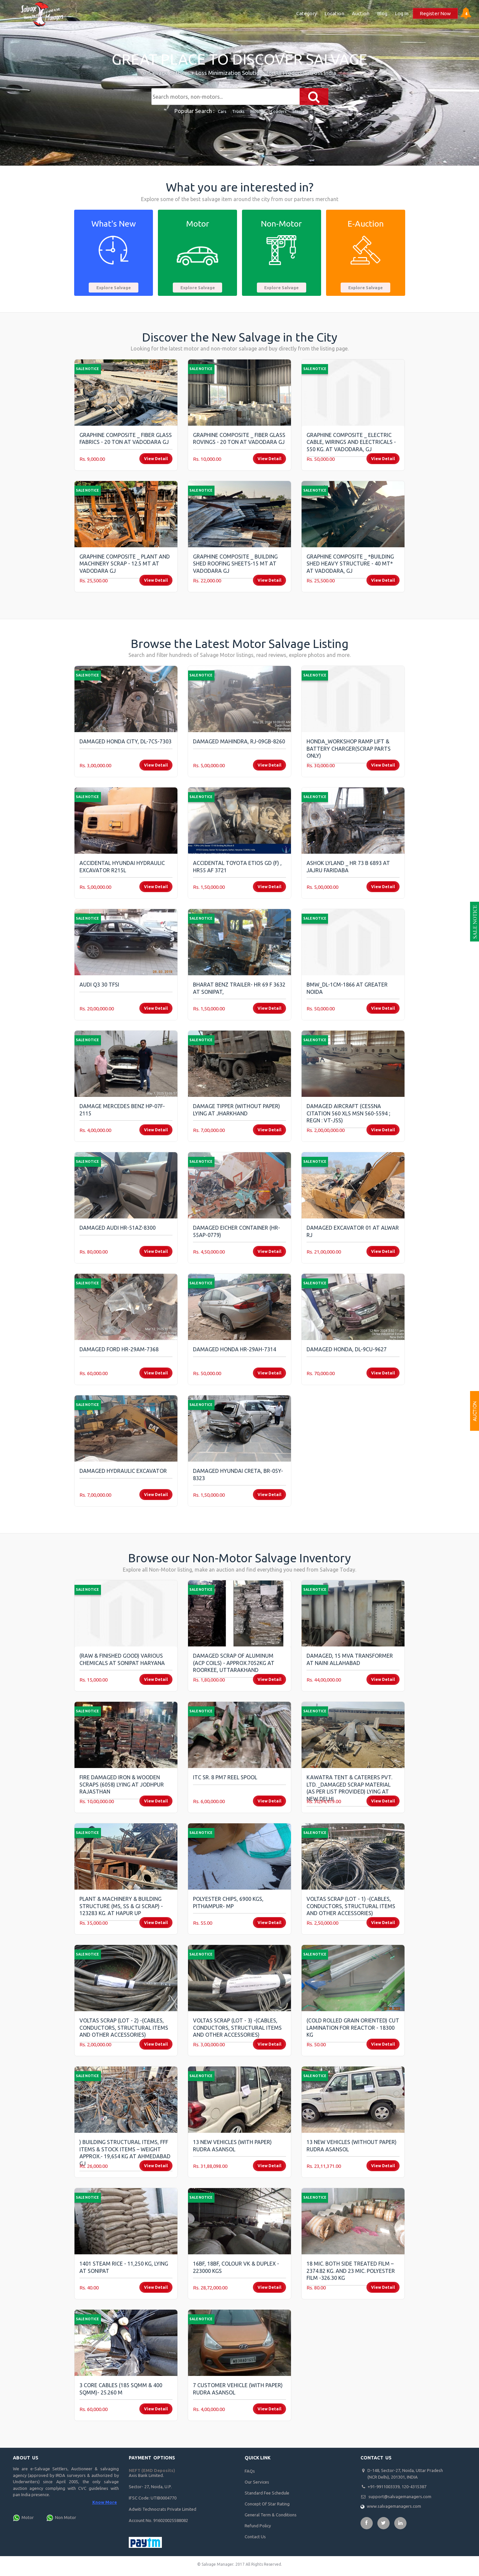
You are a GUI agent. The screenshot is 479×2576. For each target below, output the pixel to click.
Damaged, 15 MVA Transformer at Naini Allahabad (350, 1659)
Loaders (279, 111)
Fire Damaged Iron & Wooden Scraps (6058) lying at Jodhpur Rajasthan (121, 1784)
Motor (28, 2517)
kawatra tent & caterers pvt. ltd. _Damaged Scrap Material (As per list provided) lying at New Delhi (349, 1788)
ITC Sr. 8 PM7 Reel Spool (225, 1777)
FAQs (250, 2471)
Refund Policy (258, 2525)
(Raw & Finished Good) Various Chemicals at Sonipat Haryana (122, 1659)
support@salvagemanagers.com (399, 2496)
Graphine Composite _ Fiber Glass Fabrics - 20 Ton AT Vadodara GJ (125, 438)
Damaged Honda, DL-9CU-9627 (347, 1349)
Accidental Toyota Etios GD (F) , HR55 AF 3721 (237, 866)
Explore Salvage (113, 287)
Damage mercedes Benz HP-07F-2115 (122, 1109)
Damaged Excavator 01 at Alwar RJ (353, 1231)
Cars (222, 111)
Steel (298, 111)
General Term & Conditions (271, 2514)
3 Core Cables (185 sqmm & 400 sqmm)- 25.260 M (120, 2388)
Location (334, 13)
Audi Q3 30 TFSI (99, 985)
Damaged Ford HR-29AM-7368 (119, 1349)
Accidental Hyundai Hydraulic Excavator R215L (122, 866)
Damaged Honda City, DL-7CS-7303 (125, 741)
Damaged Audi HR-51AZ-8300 (117, 1228)
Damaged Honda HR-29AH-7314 (234, 1349)
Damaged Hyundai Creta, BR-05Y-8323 (238, 1474)
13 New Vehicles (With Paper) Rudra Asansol (232, 2145)
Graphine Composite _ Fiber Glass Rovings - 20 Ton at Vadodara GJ (239, 438)
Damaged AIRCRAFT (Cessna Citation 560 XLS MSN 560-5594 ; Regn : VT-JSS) (348, 1113)
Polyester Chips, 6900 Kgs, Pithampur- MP (228, 1902)
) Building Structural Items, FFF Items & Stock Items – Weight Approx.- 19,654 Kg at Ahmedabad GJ (124, 2153)
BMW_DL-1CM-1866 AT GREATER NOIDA (347, 988)
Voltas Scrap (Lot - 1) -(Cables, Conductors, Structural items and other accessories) (351, 1906)
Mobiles (258, 111)
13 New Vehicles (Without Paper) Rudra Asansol (352, 2145)
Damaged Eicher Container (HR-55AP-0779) (236, 1231)
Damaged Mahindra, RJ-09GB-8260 (239, 741)
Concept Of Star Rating (267, 2503)
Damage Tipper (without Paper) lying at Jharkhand (236, 1109)
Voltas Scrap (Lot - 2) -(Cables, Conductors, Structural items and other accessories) (123, 2027)
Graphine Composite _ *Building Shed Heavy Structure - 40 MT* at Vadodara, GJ (350, 564)
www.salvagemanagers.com (394, 2506)
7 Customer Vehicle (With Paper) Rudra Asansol (238, 2388)
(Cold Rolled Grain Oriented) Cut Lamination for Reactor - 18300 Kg (353, 2027)
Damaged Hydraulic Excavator (123, 1471)
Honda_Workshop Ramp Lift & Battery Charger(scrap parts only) (349, 748)
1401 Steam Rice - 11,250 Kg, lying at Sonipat (123, 2267)
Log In (401, 13)
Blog (382, 13)
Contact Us (255, 2536)
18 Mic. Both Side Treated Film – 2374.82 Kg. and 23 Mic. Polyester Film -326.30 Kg (351, 2271)
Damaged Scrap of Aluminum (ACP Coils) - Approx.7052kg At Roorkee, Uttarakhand (233, 1663)
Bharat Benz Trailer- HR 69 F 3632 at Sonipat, (239, 988)
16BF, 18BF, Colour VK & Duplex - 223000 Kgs (236, 2267)
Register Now (435, 13)
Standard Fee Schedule (267, 2493)
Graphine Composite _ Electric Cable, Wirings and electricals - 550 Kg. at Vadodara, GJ (351, 442)
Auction (360, 13)
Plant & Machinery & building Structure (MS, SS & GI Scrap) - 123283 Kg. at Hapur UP (121, 1906)
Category (306, 13)
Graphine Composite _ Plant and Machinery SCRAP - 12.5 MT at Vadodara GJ (124, 564)
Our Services (257, 2482)
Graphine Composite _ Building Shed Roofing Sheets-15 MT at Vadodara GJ (235, 564)
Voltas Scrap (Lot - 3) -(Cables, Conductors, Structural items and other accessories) (237, 2027)
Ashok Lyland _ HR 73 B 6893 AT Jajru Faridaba (348, 866)
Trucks (238, 111)
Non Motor (65, 2517)
